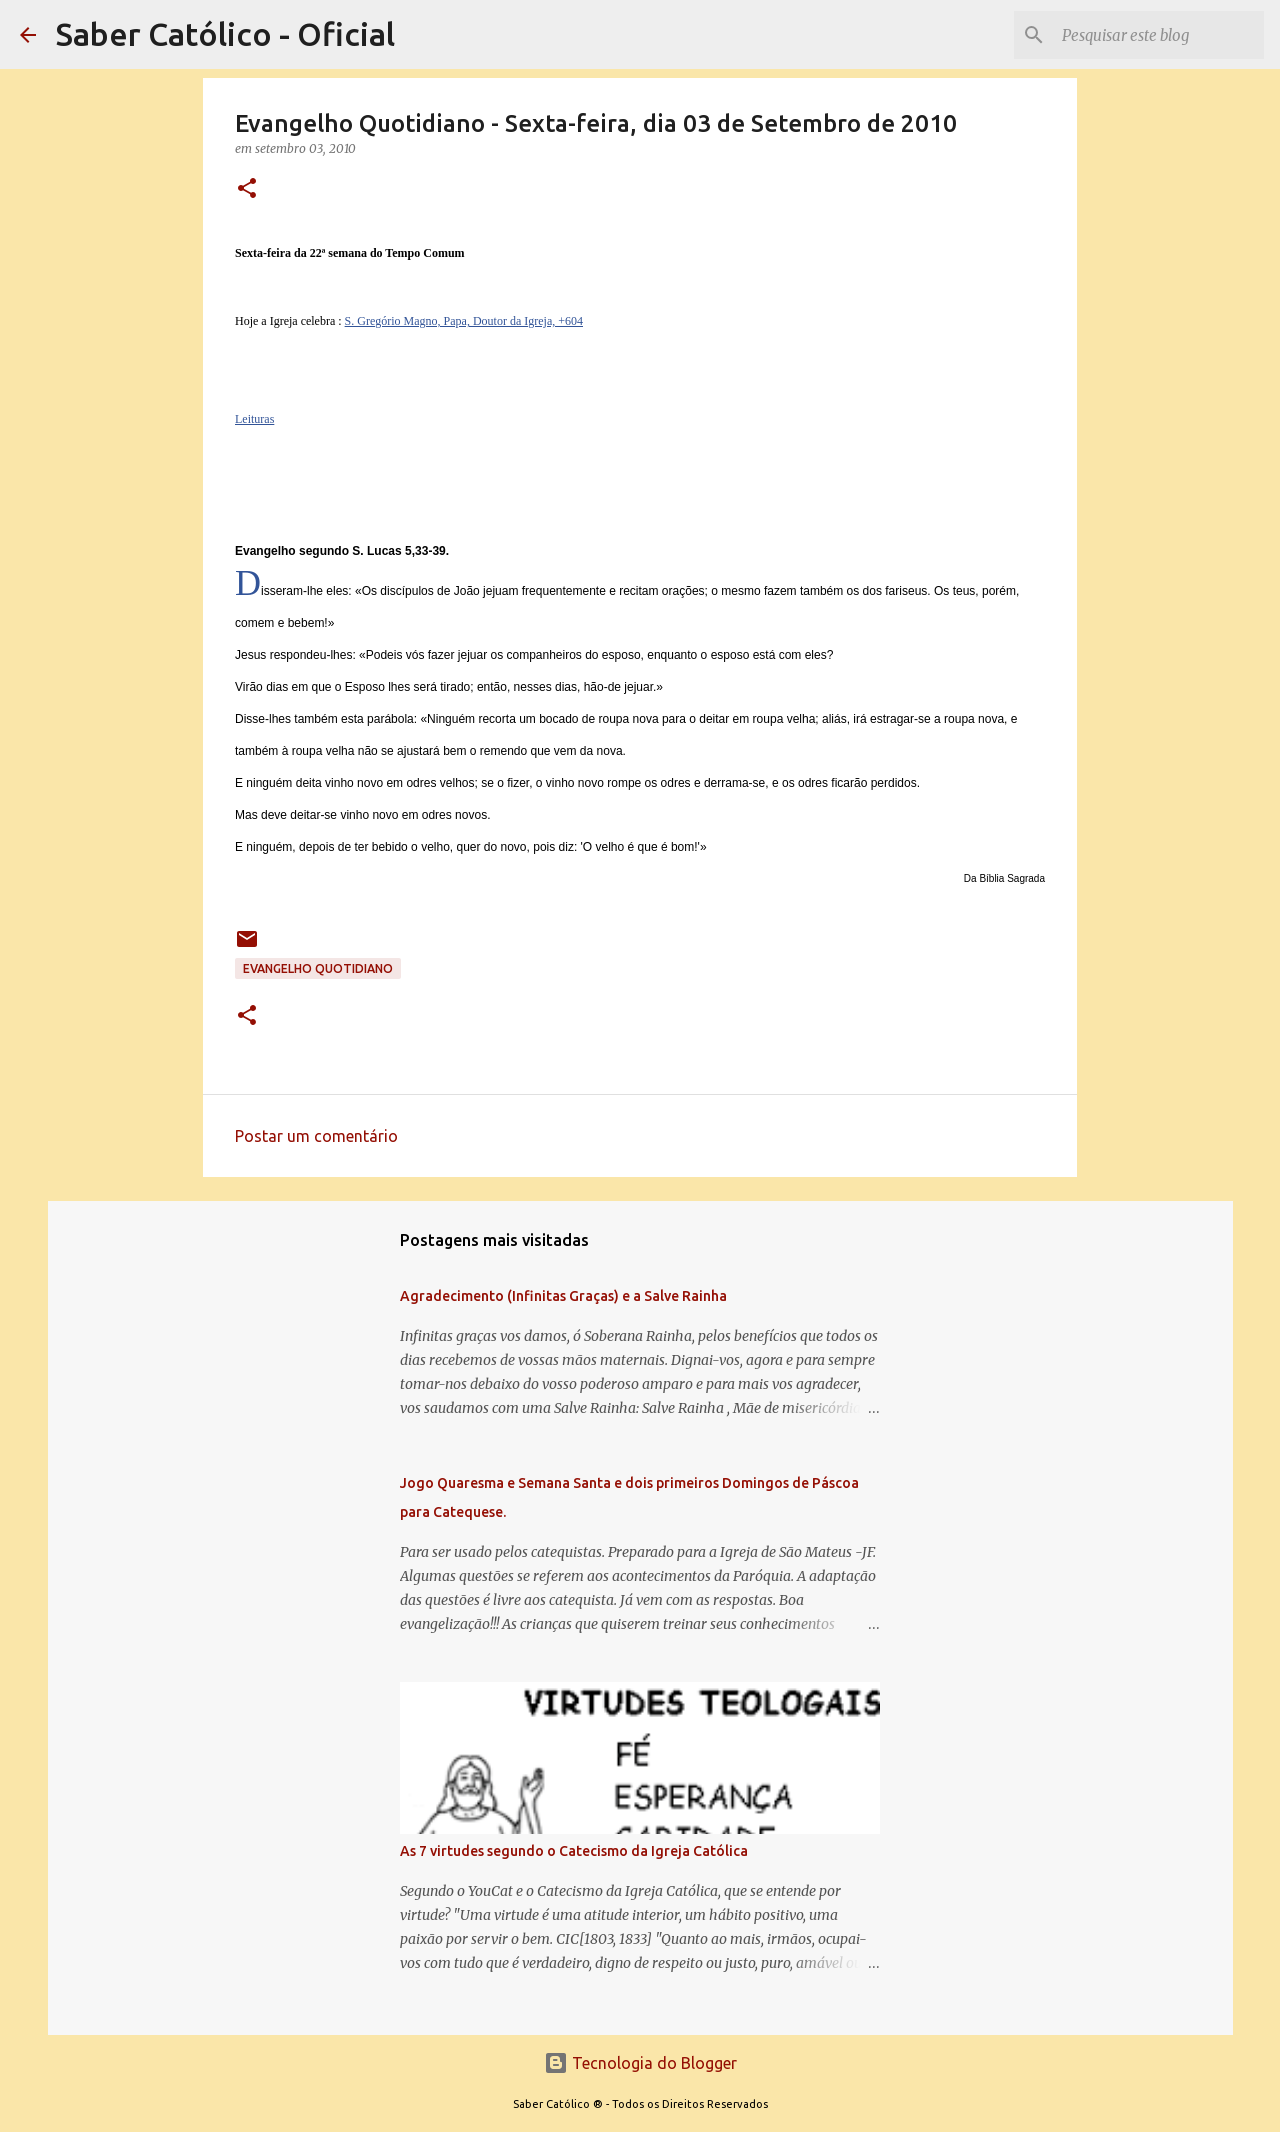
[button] (247, 189)
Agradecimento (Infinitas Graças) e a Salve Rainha (563, 1296)
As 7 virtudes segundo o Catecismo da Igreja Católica (574, 1851)
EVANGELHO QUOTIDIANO (318, 968)
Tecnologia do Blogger (640, 2063)
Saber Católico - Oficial (225, 34)
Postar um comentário (316, 1136)
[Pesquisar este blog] (1159, 35)
